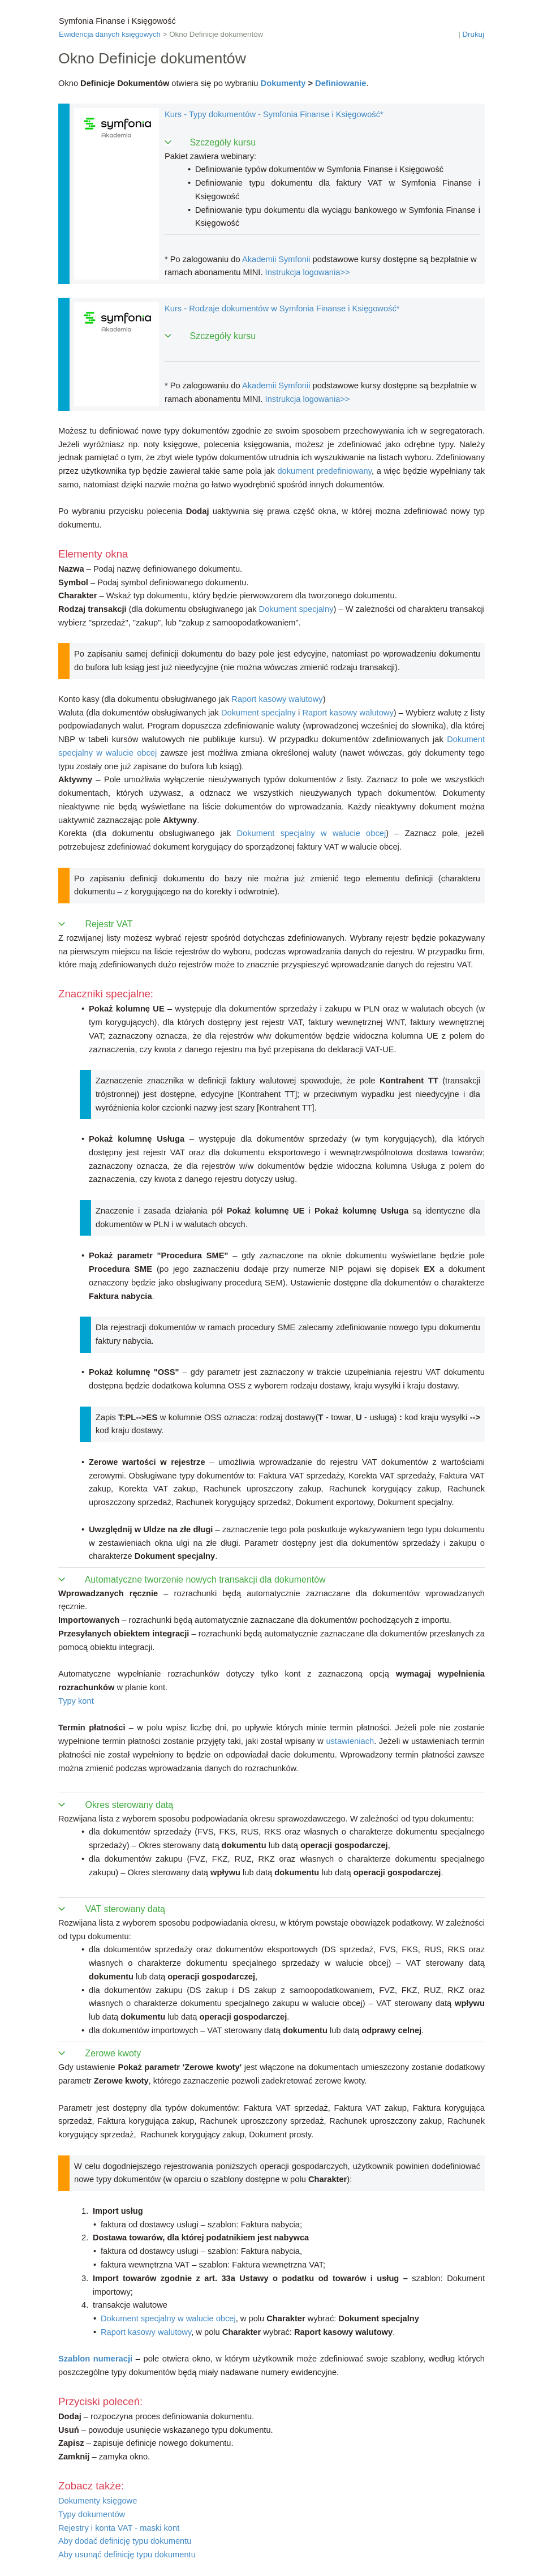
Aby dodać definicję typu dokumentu (124, 2540)
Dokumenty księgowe (97, 2500)
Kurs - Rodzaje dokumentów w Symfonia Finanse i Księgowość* (282, 308)
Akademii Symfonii (276, 259)
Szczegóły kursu (223, 142)
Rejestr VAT (109, 924)
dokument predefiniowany (324, 470)
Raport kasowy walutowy (276, 699)
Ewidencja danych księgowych (110, 34)
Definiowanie (340, 83)
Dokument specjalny (296, 609)
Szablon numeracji (95, 2358)
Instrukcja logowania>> (307, 272)
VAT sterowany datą (125, 1909)
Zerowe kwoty (113, 2053)
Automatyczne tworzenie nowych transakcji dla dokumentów (205, 1579)
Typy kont (76, 1700)
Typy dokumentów (91, 2514)
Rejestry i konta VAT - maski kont (118, 2527)
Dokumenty (283, 83)
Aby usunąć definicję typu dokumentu (127, 2554)
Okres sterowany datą (129, 1805)
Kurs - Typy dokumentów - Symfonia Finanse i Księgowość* (274, 114)
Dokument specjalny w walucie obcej (311, 833)
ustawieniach (350, 1741)
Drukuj (473, 34)
